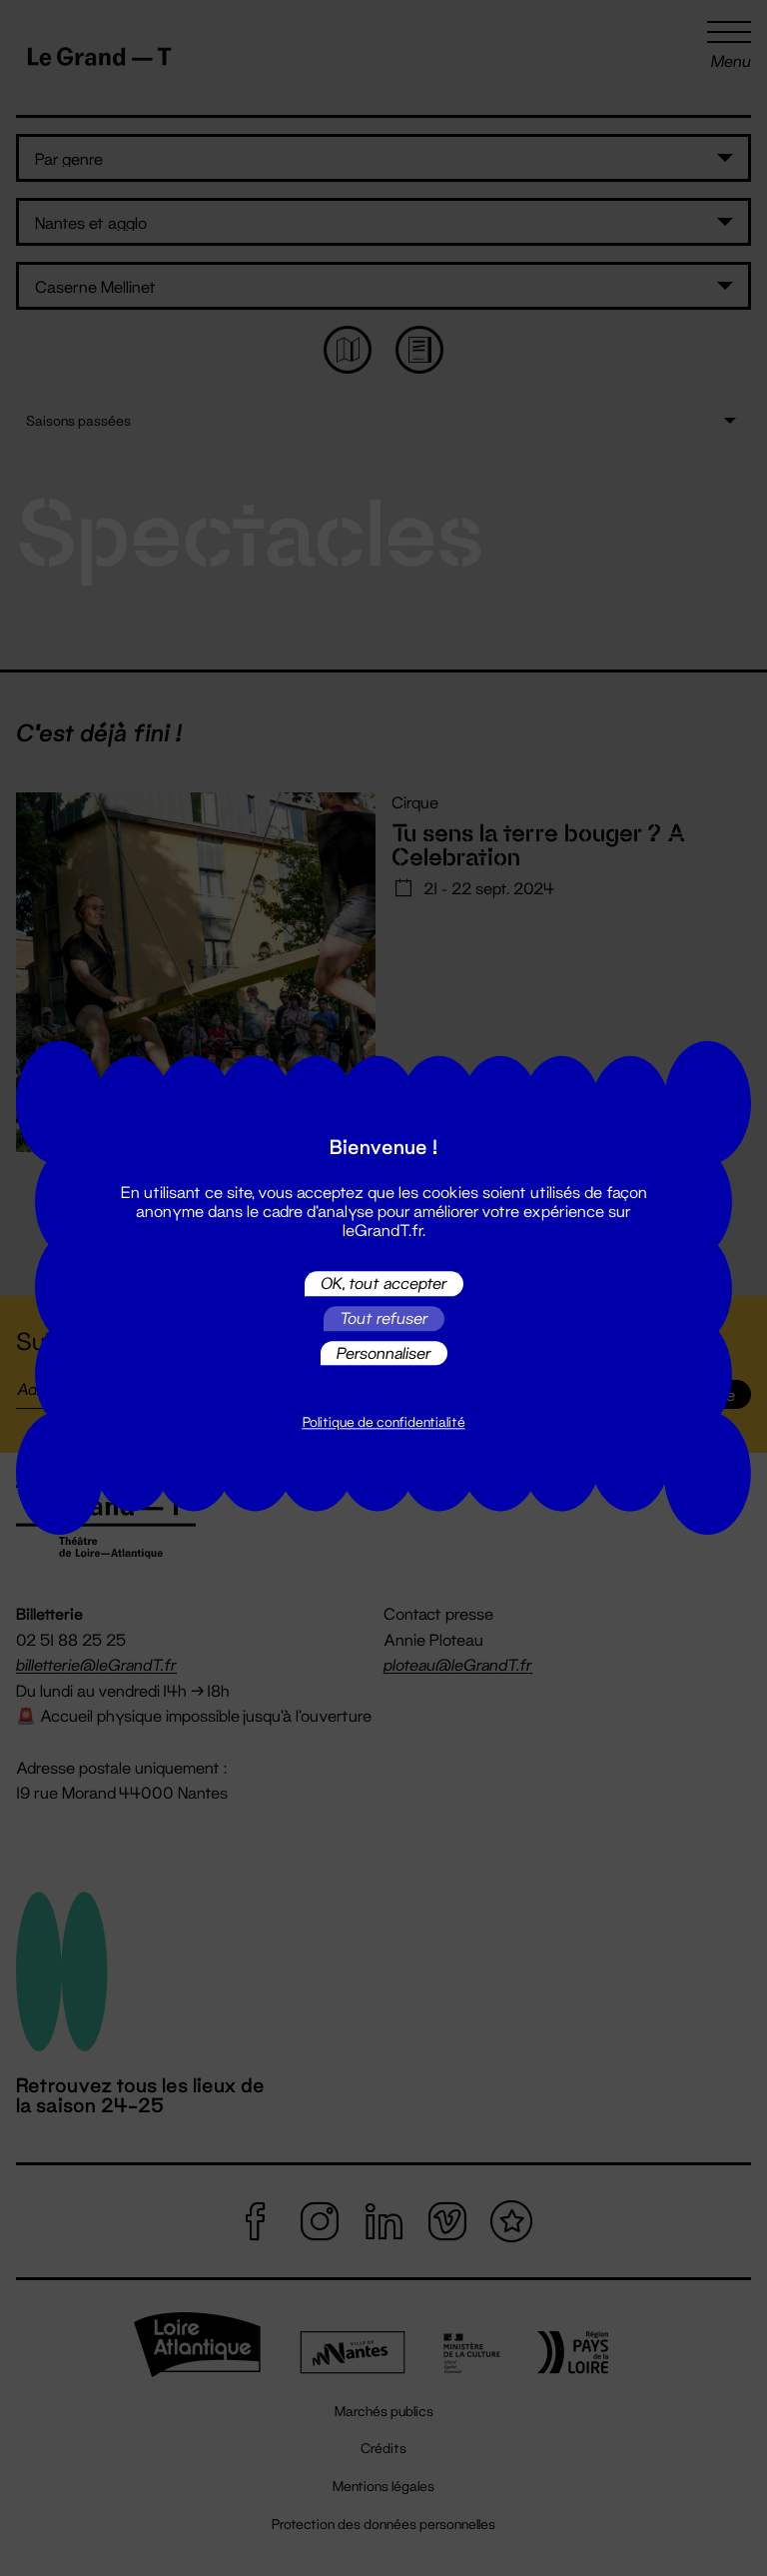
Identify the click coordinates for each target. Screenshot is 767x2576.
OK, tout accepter (384, 1283)
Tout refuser (384, 1318)
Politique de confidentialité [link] (384, 1423)
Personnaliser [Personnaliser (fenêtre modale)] (384, 1352)
